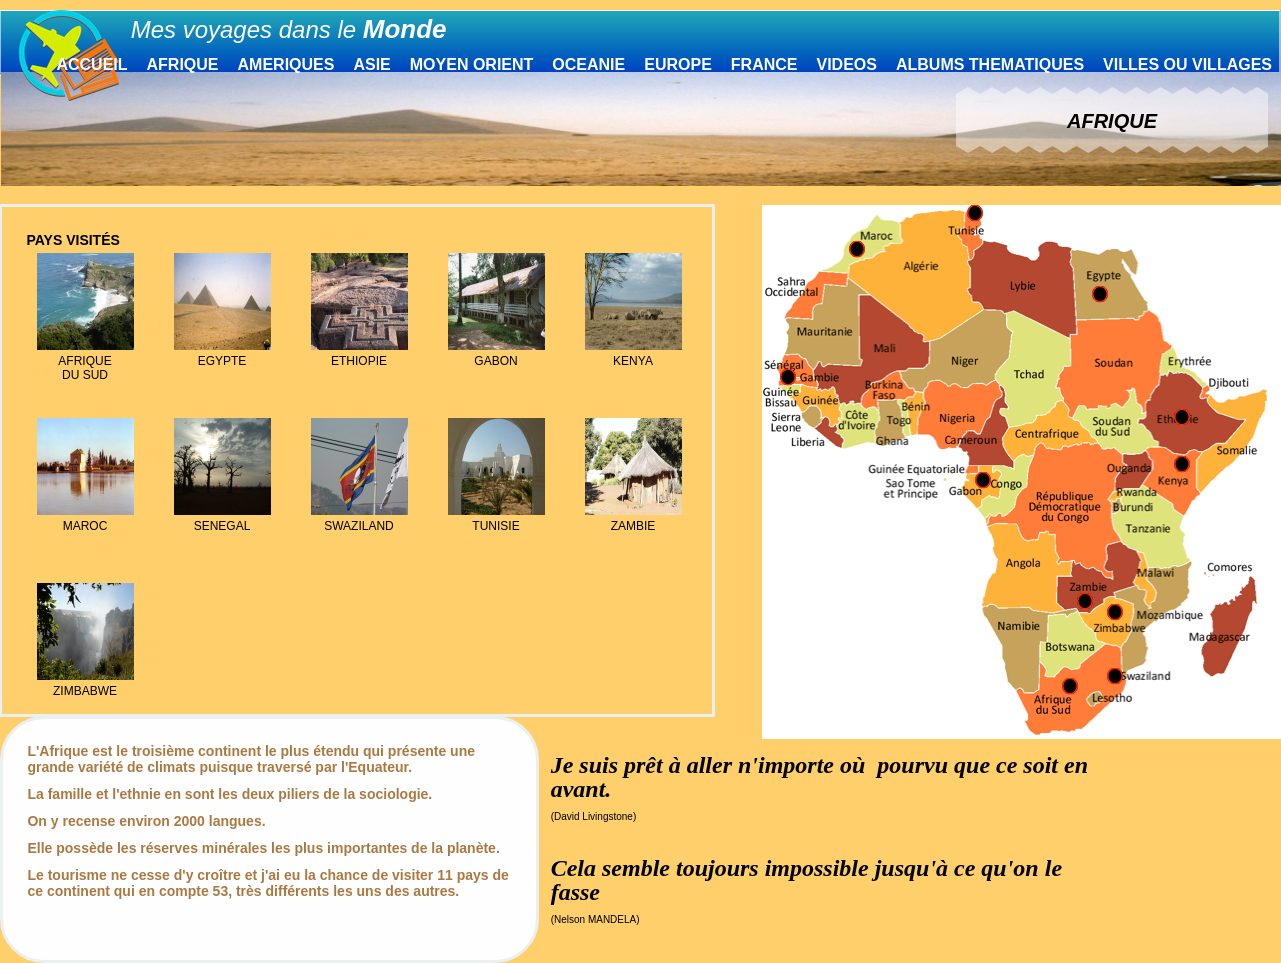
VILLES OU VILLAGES (1187, 64)
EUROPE (678, 64)
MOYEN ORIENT (472, 64)
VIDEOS (846, 64)
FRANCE (764, 64)
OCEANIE (588, 64)
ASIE (371, 64)
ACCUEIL (91, 64)
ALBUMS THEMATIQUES (990, 64)
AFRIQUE (183, 64)
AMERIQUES (286, 64)
